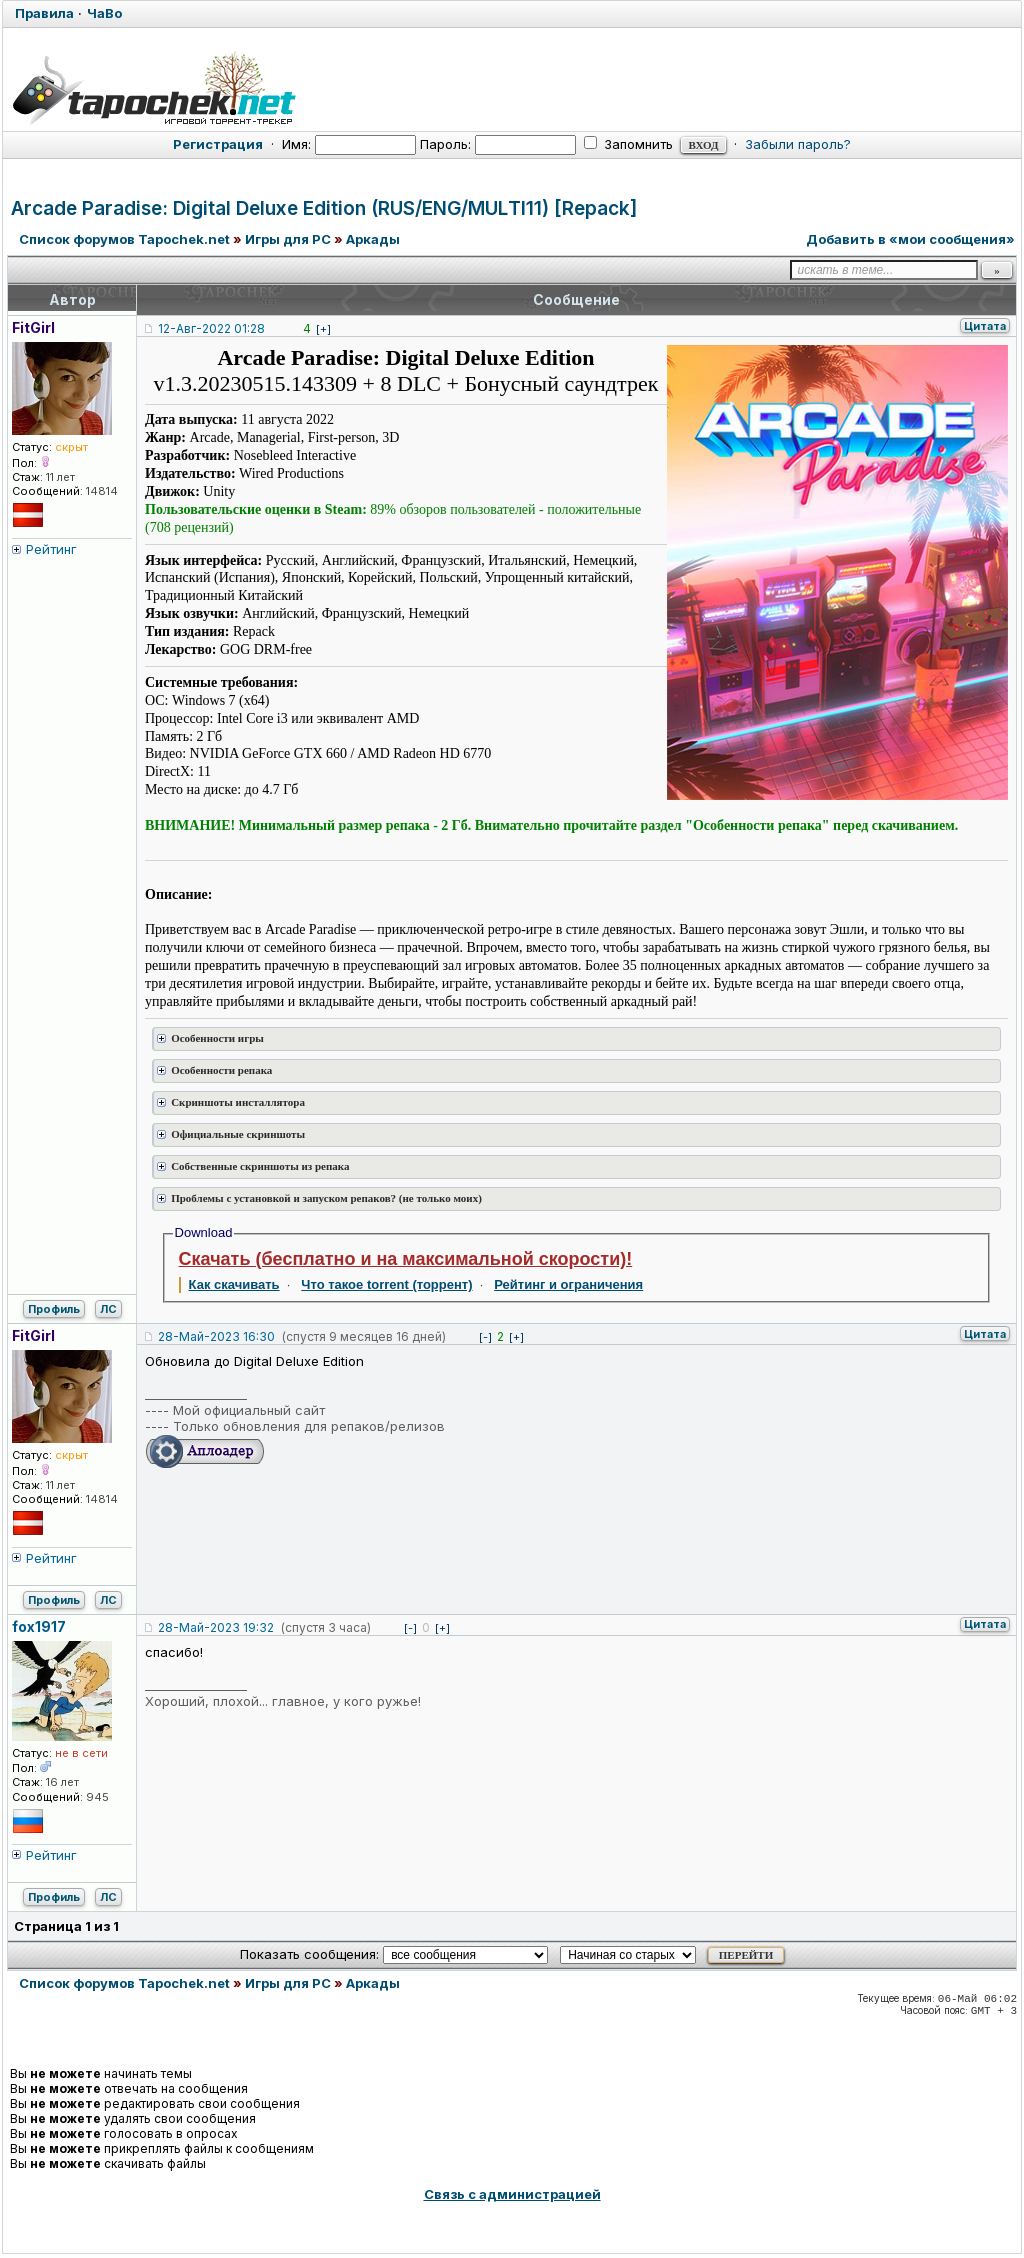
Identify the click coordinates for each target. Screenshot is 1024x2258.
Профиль (54, 1309)
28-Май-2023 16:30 (216, 1336)
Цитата (985, 326)
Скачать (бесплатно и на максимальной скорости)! (406, 1259)
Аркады (373, 239)
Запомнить (628, 144)
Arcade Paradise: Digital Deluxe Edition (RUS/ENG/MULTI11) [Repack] (324, 208)
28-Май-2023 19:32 (216, 1627)
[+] (323, 329)
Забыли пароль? (798, 144)
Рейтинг (51, 549)
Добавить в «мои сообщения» (910, 239)
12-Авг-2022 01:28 (211, 328)
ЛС (108, 1309)
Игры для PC (288, 239)
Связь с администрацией (512, 2194)
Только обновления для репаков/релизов (309, 1426)
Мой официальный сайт (249, 1410)
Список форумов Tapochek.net (124, 239)
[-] (485, 1337)
